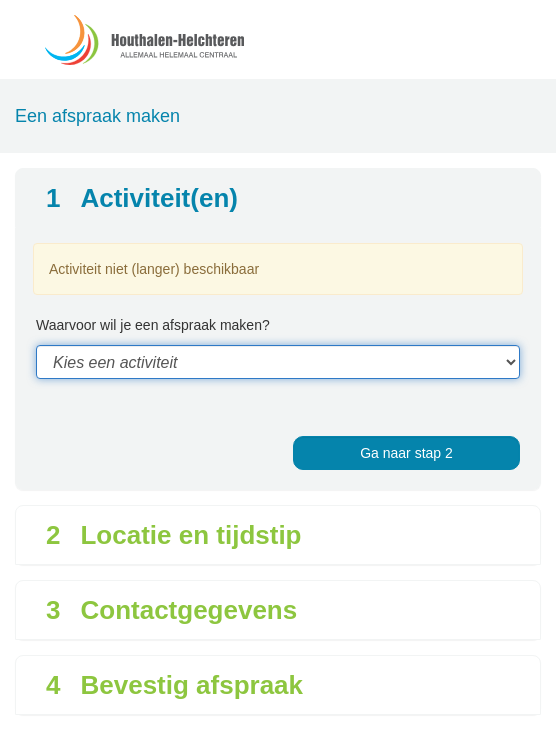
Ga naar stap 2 (406, 453)
